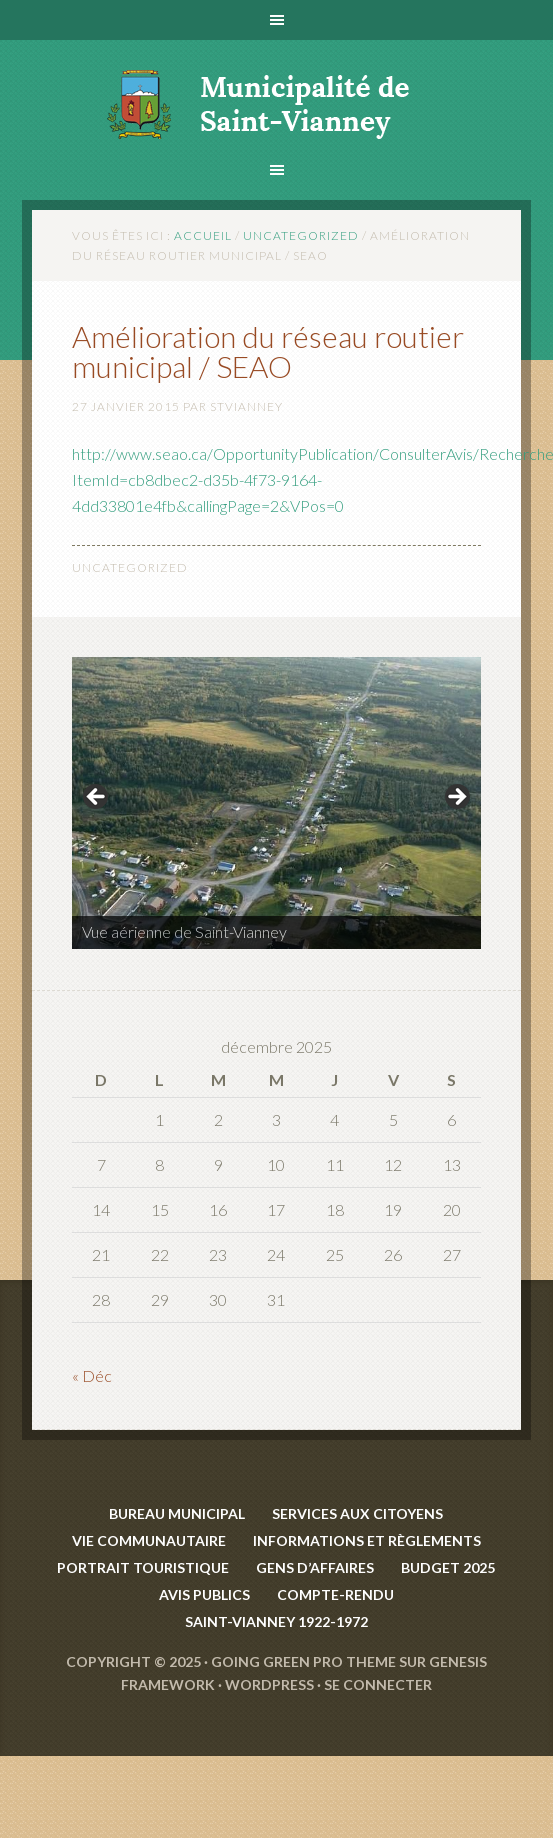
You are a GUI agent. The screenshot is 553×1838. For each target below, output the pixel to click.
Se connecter (378, 1684)
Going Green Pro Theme (303, 1661)
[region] (276, 803)
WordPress (269, 1684)
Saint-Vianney (276, 91)
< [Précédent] (97, 798)
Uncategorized (130, 567)
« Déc (92, 1375)
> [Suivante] (456, 798)
